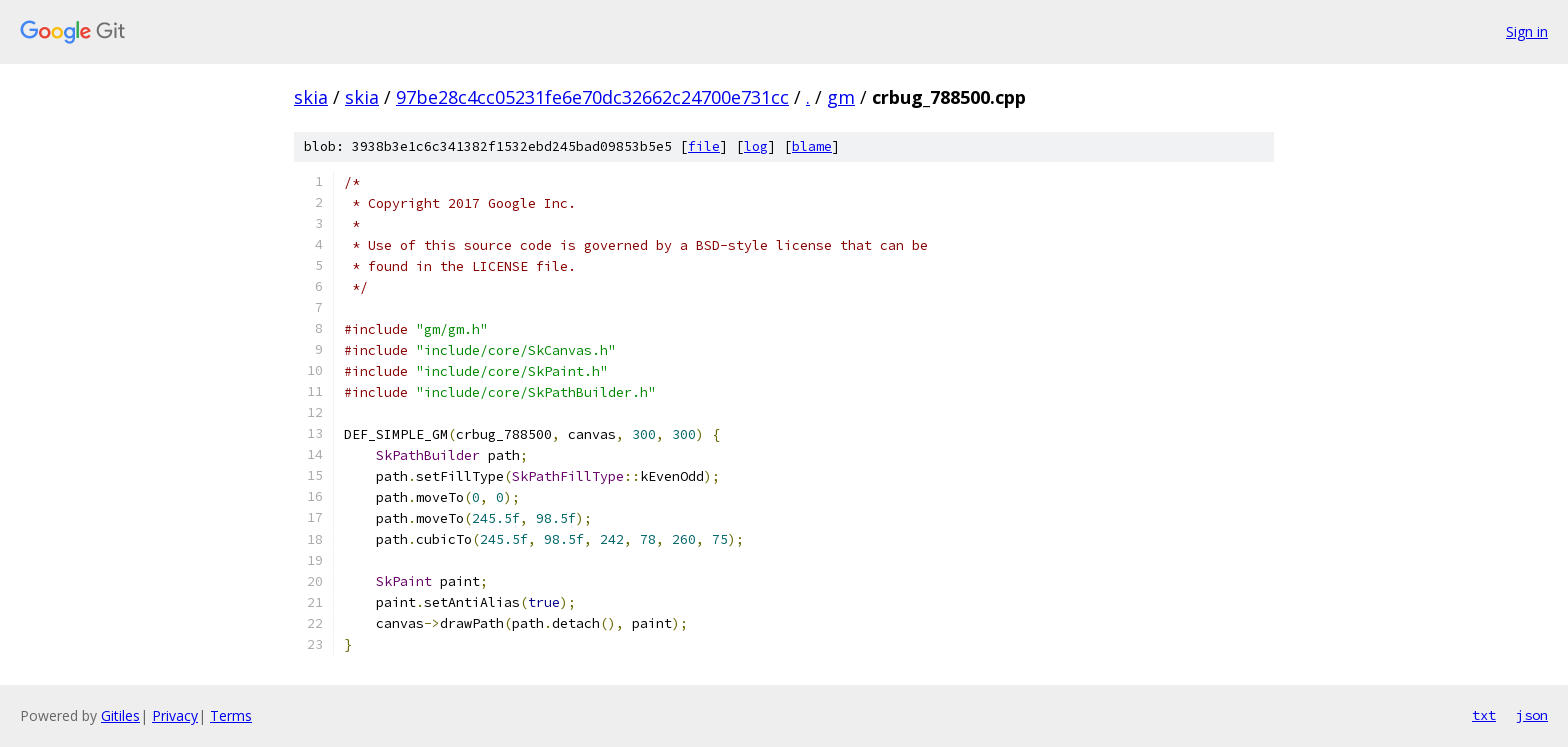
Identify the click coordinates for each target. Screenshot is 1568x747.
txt (1484, 715)
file (704, 146)
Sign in (1527, 31)
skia (311, 97)
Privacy (175, 715)
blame (812, 146)
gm (841, 97)
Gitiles (120, 715)
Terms (231, 715)
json (1532, 715)
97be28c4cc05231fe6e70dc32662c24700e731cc (592, 97)
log (756, 146)
